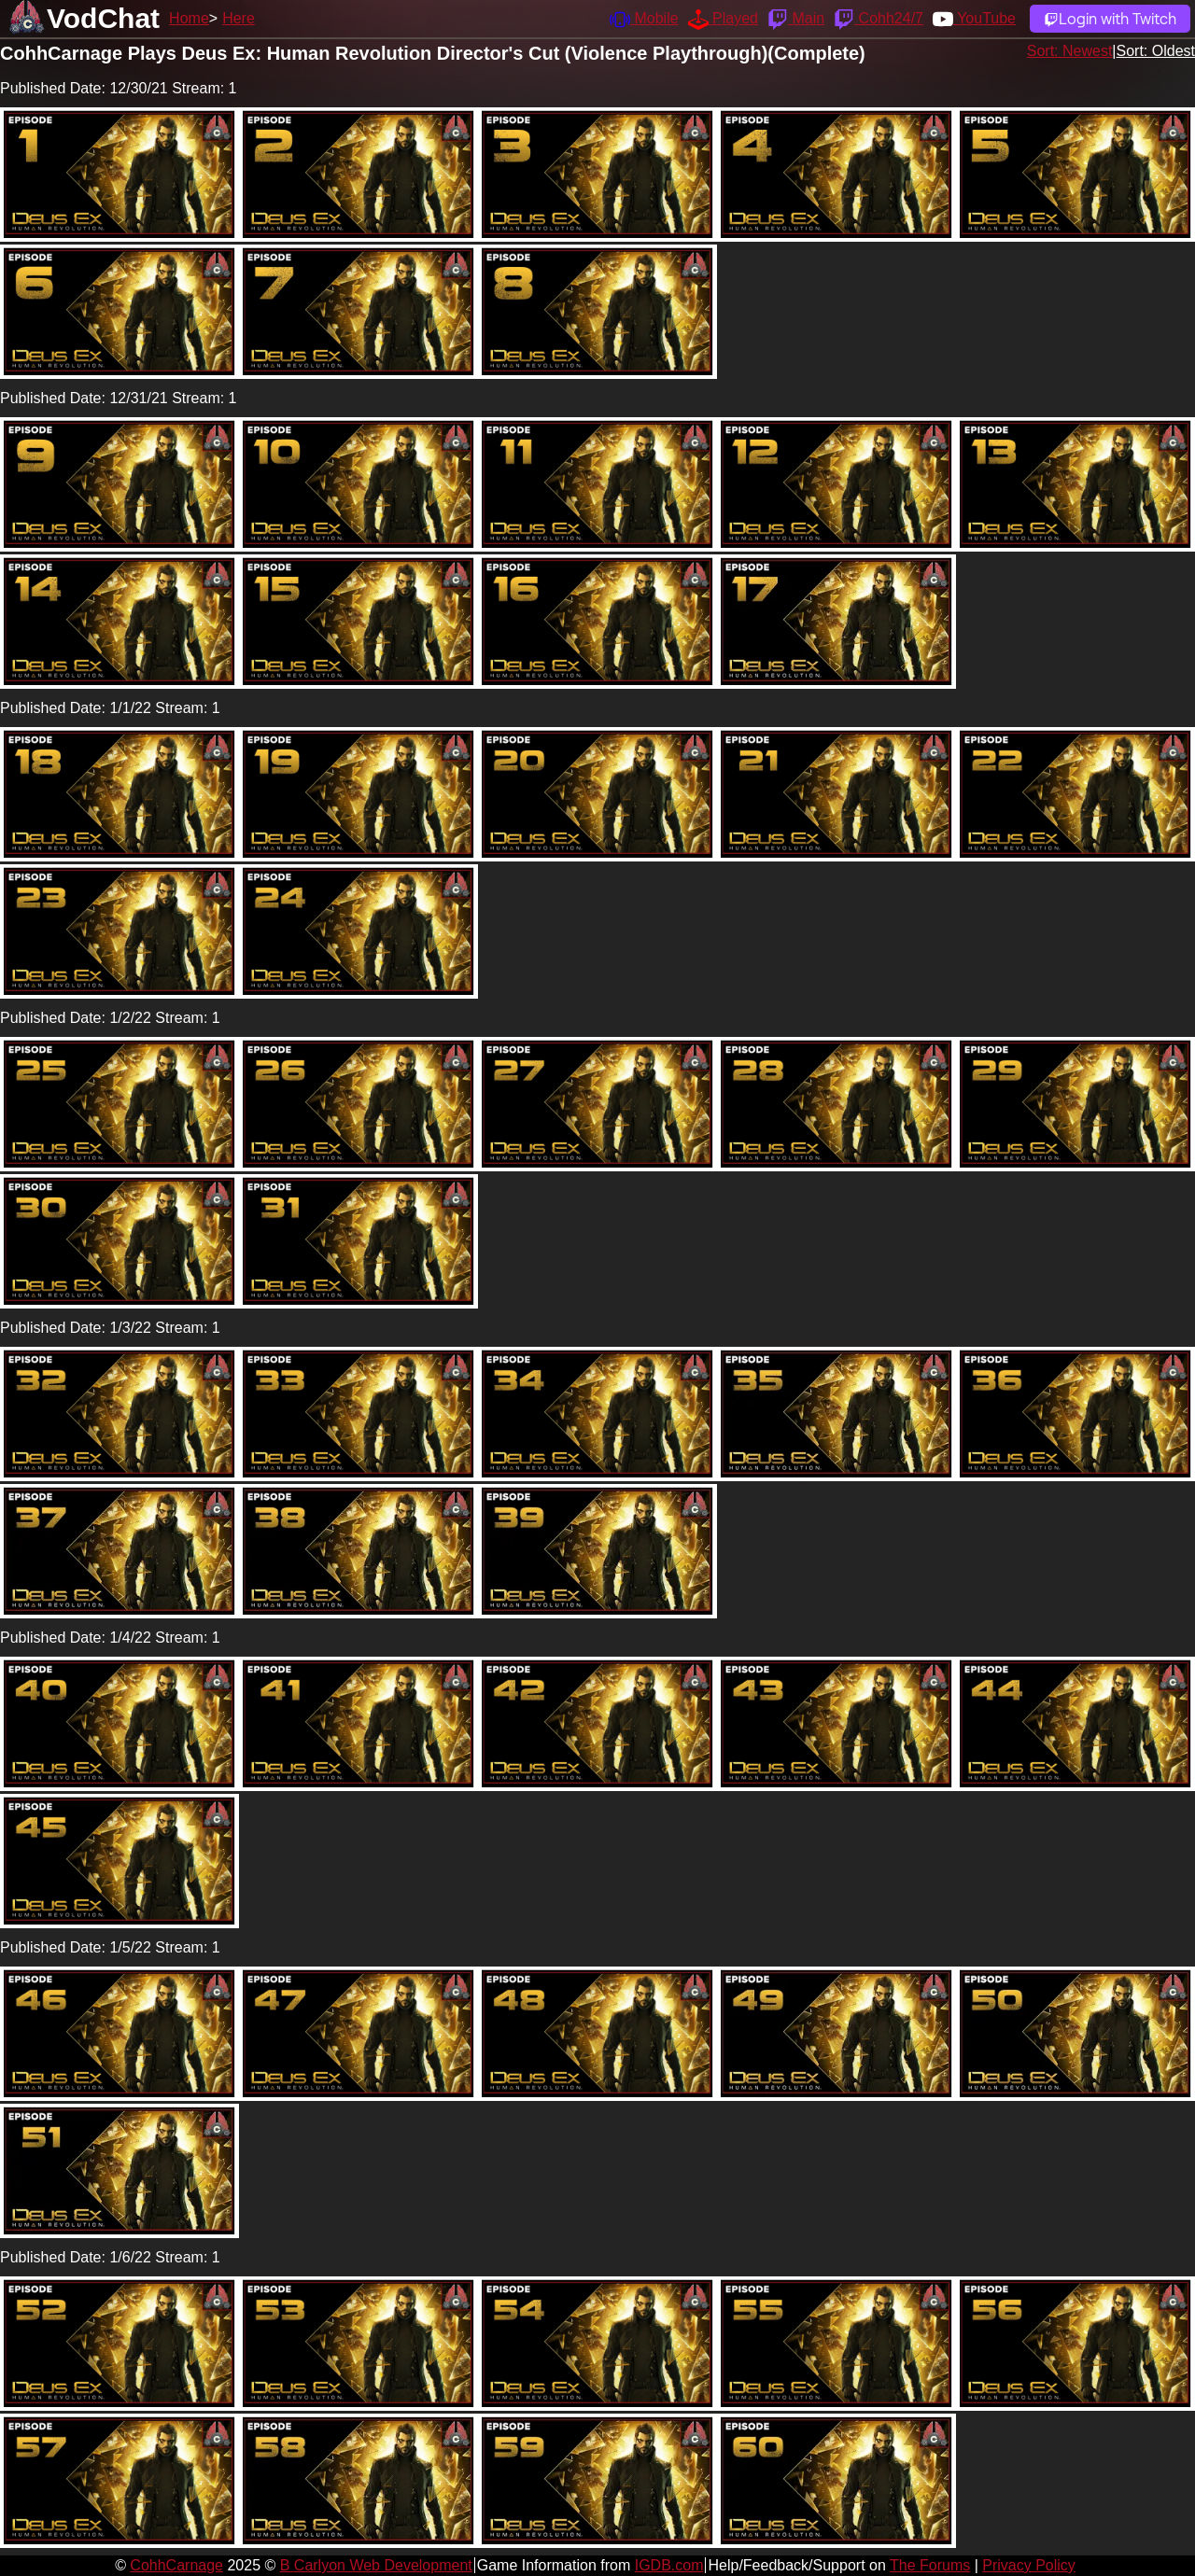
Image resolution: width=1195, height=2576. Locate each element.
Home (189, 18)
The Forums (930, 2565)
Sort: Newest (1070, 51)
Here (238, 18)
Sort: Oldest (1156, 51)
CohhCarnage (176, 2565)
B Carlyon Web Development (376, 2565)
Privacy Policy (1029, 2565)
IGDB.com (669, 2565)
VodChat (103, 18)
